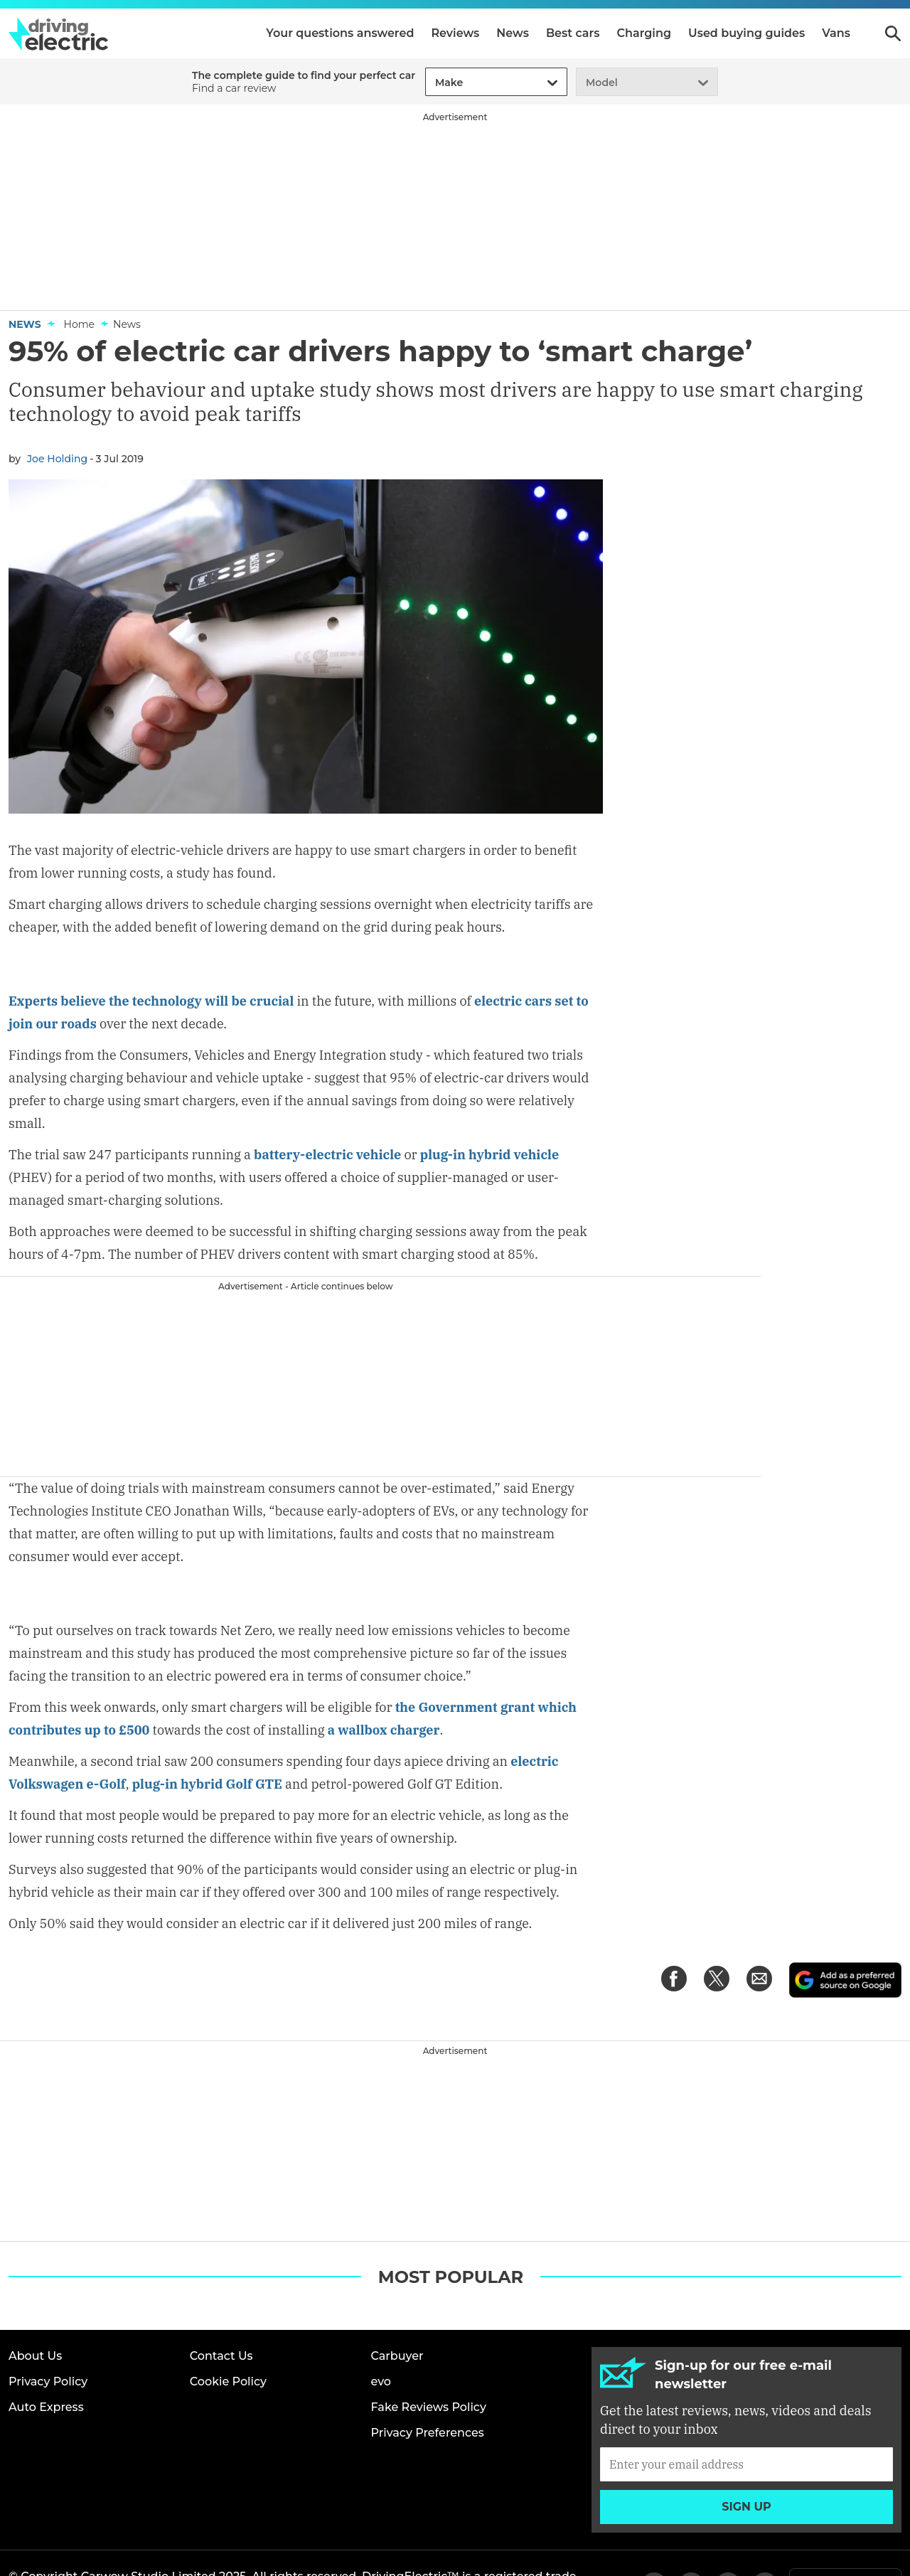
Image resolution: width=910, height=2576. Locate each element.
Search (892, 33)
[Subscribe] (746, 2419)
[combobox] (433, 82)
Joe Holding (57, 458)
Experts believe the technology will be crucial (151, 958)
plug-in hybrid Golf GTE (207, 1740)
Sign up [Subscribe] (746, 2461)
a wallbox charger (384, 1686)
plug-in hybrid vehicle (489, 1112)
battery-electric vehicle (327, 1112)
